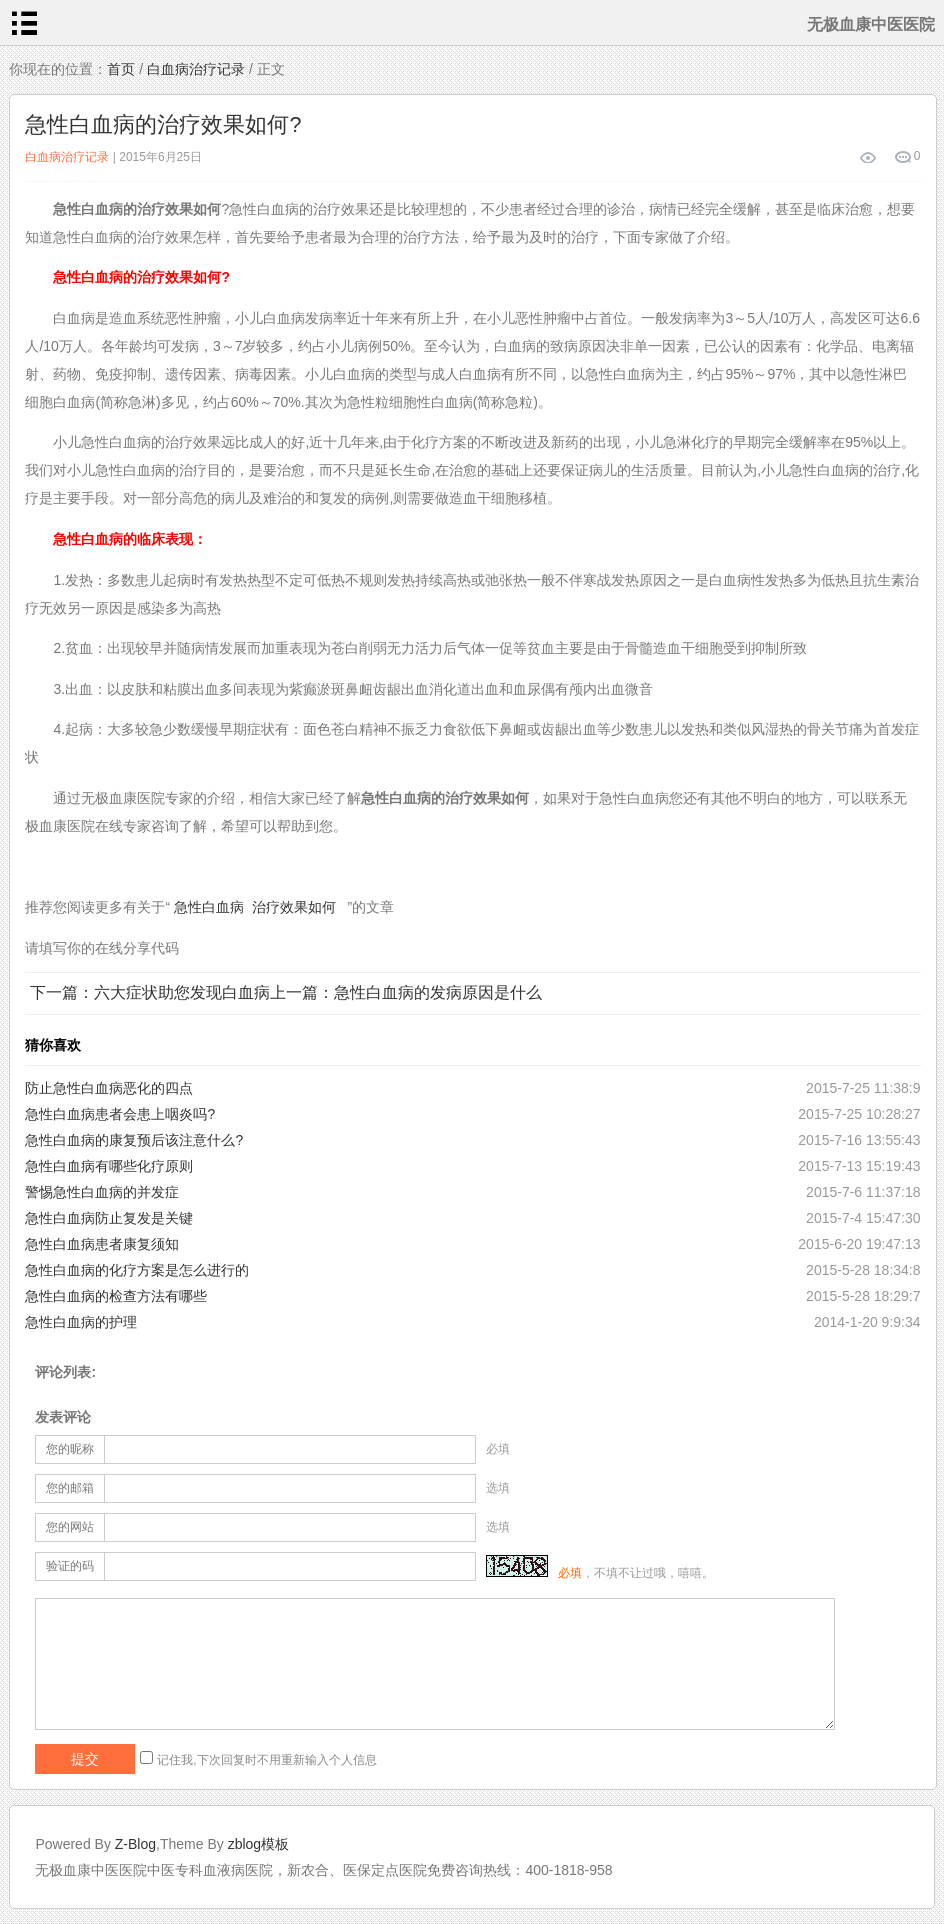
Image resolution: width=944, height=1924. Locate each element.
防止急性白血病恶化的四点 (109, 1088)
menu (24, 23)
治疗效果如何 (294, 907)
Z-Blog (135, 1844)
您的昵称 (70, 1449)
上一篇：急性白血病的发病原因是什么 (406, 992)
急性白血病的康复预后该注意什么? (134, 1140)
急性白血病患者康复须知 (102, 1244)
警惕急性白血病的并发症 (102, 1192)
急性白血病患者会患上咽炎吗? (120, 1114)
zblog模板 (258, 1844)
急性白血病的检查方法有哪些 (116, 1296)
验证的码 (70, 1566)
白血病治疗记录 (196, 69)
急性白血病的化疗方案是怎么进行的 (137, 1270)
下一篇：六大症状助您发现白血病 (150, 992)
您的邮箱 (70, 1488)
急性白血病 (209, 907)
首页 (121, 69)
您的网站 (70, 1527)
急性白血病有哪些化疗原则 (109, 1166)
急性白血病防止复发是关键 (109, 1218)
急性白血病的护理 (81, 1322)
